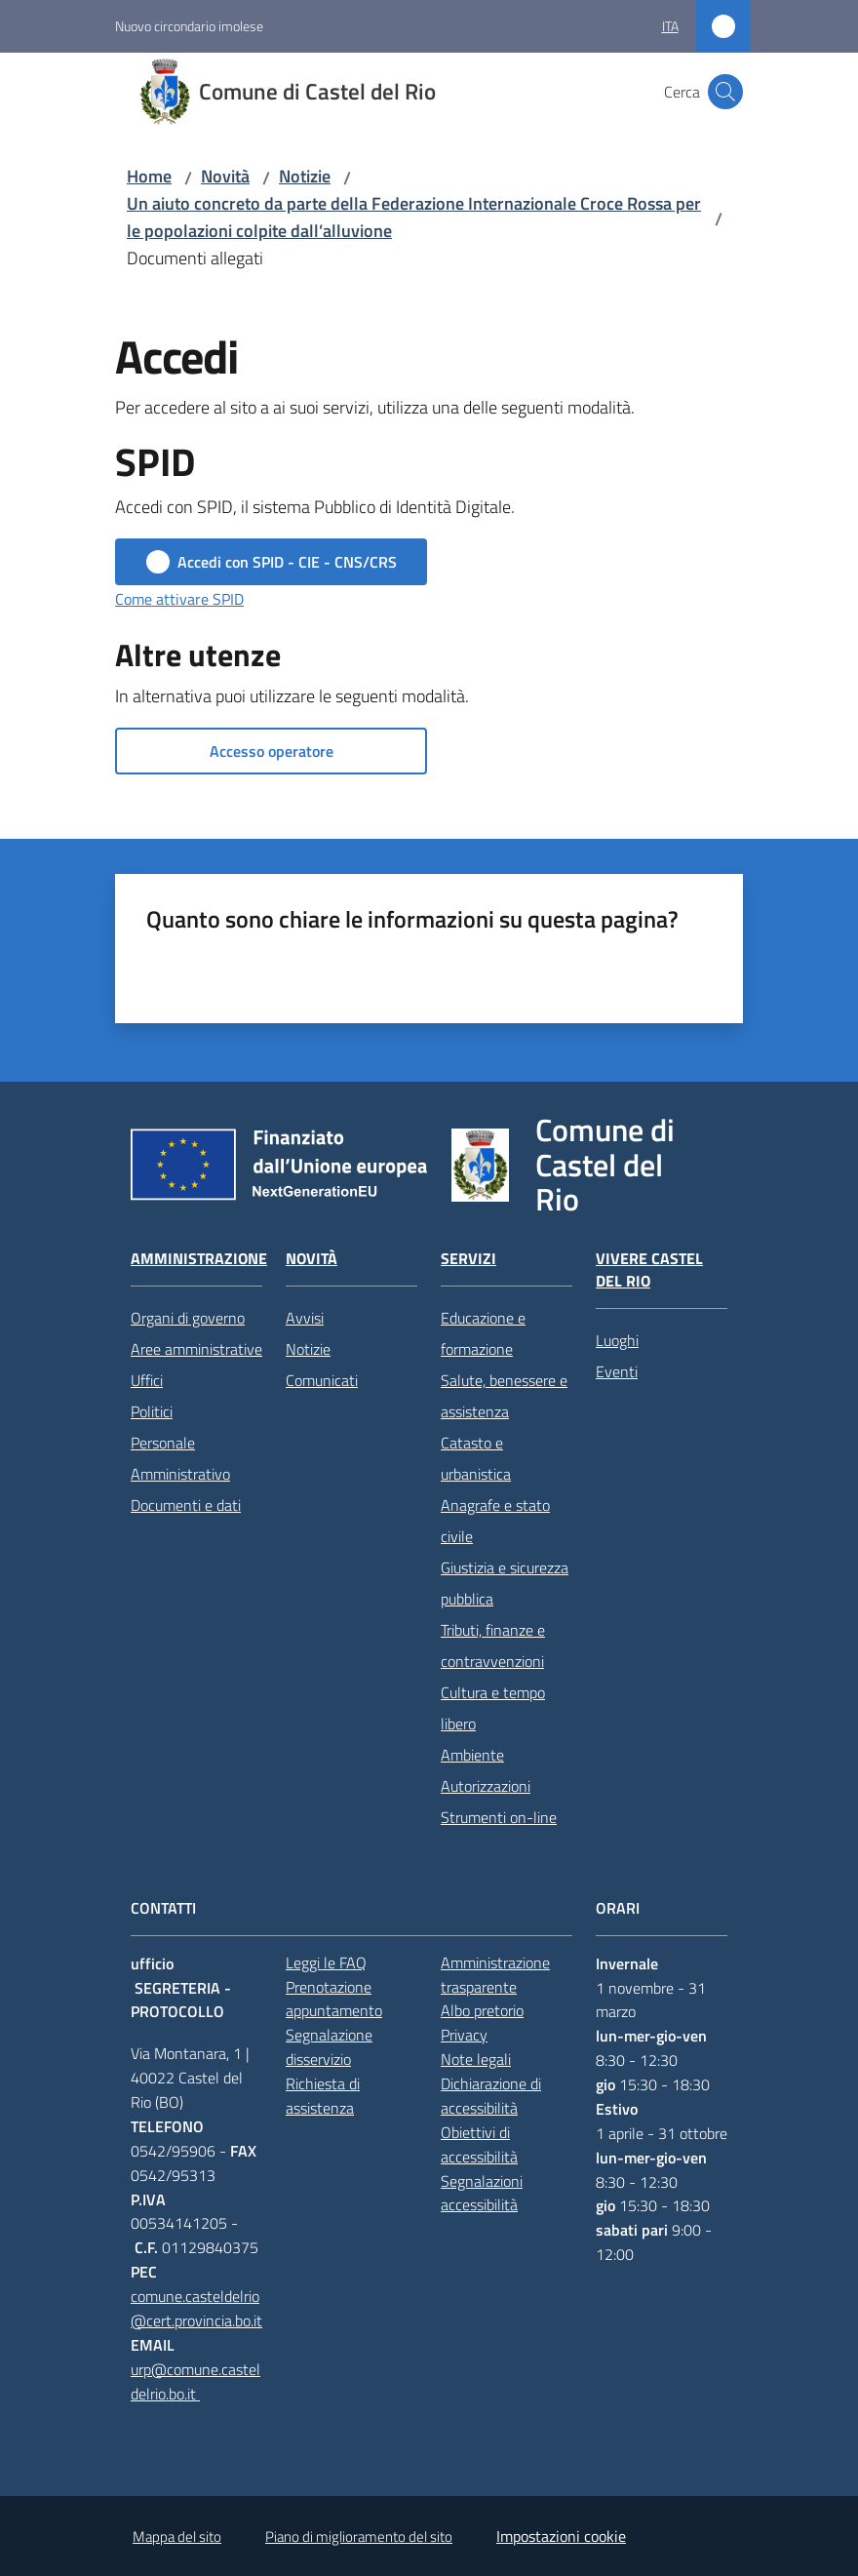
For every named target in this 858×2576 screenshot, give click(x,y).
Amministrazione (199, 1259)
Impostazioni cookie (561, 2536)
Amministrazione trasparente (495, 1975)
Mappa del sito (177, 2536)
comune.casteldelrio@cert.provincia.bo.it (196, 2308)
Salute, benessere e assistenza (504, 1395)
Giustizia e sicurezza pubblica (504, 1583)
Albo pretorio (482, 2010)
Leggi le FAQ (326, 1962)
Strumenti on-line (499, 1817)
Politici (152, 1411)
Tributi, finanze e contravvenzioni (493, 1645)
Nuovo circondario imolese (189, 26)
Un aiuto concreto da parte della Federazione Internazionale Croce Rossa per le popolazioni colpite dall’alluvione (414, 217)
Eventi (617, 1371)
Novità (225, 176)
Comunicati (322, 1380)
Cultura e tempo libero (493, 1708)
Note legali (476, 2059)
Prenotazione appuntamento (334, 1999)
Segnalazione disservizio (329, 2047)
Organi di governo (188, 1317)
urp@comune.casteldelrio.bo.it (195, 2381)
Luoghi (617, 1340)
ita (670, 26)
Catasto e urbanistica (476, 1458)
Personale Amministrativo (180, 1458)
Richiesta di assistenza (323, 2096)
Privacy (464, 2034)
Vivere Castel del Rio (649, 1270)
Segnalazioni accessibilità (482, 2193)
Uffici (147, 1380)
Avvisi (305, 1317)
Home (149, 176)
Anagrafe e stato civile (495, 1520)
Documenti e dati (186, 1505)
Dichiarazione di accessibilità (491, 2096)
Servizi (468, 1259)
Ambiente (472, 1754)
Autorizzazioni (485, 1786)
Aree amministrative (196, 1349)
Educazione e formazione (483, 1333)
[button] (725, 91)
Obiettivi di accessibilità (479, 2144)
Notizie (305, 176)
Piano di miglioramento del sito (358, 2536)
